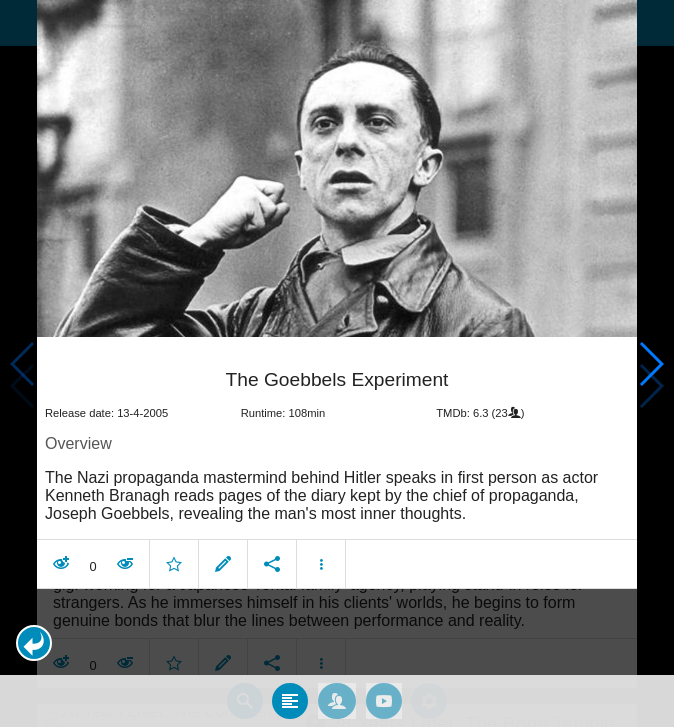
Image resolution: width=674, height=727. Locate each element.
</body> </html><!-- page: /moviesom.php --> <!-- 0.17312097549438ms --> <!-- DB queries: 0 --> (337, 363)
